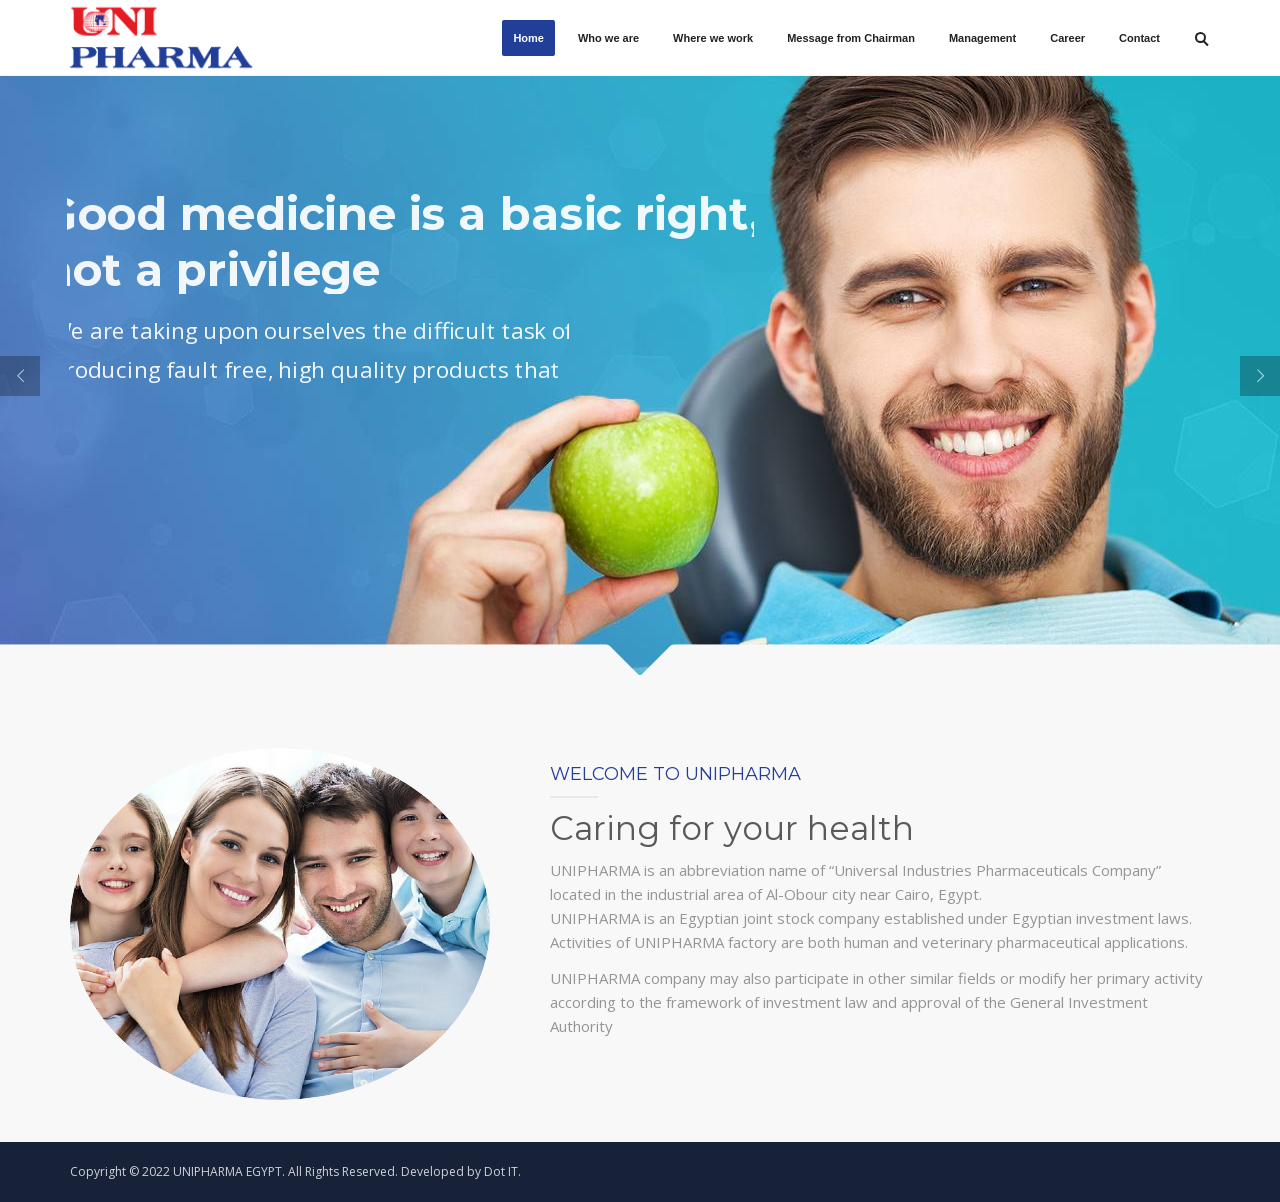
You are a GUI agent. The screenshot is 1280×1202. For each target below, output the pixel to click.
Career (1067, 38)
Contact (1139, 38)
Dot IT (501, 1171)
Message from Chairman (851, 38)
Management (982, 38)
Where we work (713, 38)
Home (528, 38)
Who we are (608, 38)
